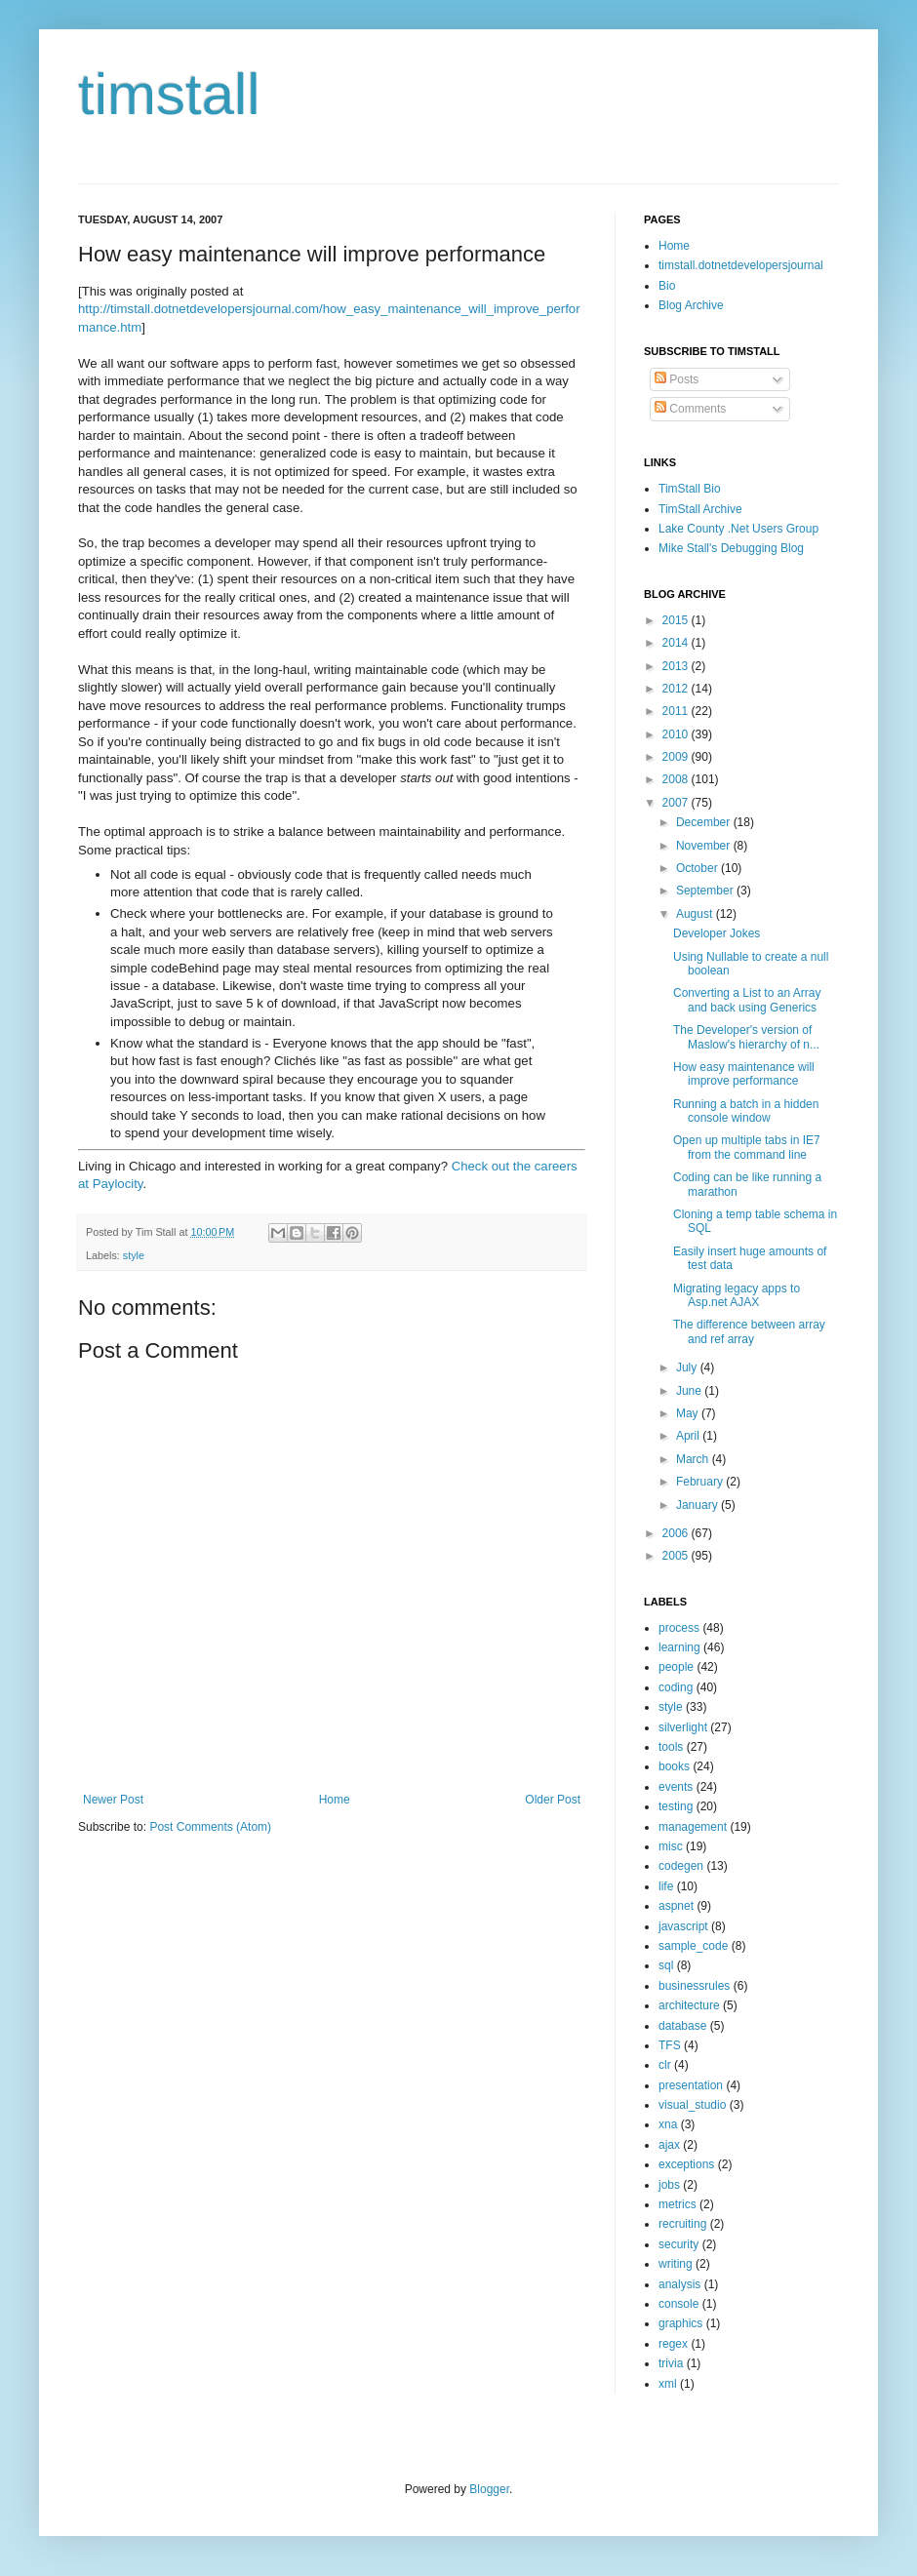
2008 (677, 779)
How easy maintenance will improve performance (744, 1074)
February (701, 1481)
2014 (677, 643)
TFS (669, 2045)
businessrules (694, 1986)
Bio (666, 286)
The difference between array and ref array (749, 1331)
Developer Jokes (716, 933)
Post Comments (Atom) (210, 1827)
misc (670, 1846)
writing (675, 2264)
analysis (679, 2284)
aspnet (676, 1906)
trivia (670, 2363)
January (698, 1505)
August (696, 914)
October (698, 868)
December (705, 822)
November (705, 845)
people (676, 1667)
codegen (680, 1866)
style (133, 1255)
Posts (676, 379)
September (706, 890)
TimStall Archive (700, 509)
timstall (169, 94)
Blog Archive (691, 305)
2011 (677, 711)
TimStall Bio (689, 488)
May (688, 1413)
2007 (677, 803)
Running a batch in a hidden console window (745, 1111)
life (665, 1886)
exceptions (686, 2164)
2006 (677, 1533)
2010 (677, 734)
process (678, 1628)
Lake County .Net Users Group (738, 528)
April (689, 1436)
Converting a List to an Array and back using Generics (746, 999)
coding (675, 1687)
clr (664, 2065)
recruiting (682, 2224)
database (682, 2026)
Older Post (552, 1799)
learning (679, 1647)
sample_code (693, 1946)
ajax (669, 2145)
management (692, 1827)
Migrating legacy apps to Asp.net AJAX (736, 1295)
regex (673, 2344)
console (678, 2304)
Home (334, 1799)
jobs (669, 2185)
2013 (677, 666)
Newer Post (113, 1799)
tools (670, 1747)
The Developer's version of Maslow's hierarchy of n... (746, 1036)
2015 (677, 620)
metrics (677, 2204)
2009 (677, 757)
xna (667, 2124)
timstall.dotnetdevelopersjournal (740, 265)
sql (665, 1965)
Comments (690, 409)
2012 (677, 688)
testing (675, 1806)
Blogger (489, 2489)
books (674, 1766)
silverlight (682, 1727)
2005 (677, 1556)
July (688, 1367)
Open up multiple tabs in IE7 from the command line (746, 1147)
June (690, 1391)
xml (667, 2384)
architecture (689, 2005)
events (675, 1787)
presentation (690, 2085)
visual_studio (692, 2105)
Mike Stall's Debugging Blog (731, 548)
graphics (680, 2323)
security (678, 2244)
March (694, 1459)
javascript (683, 1926)
